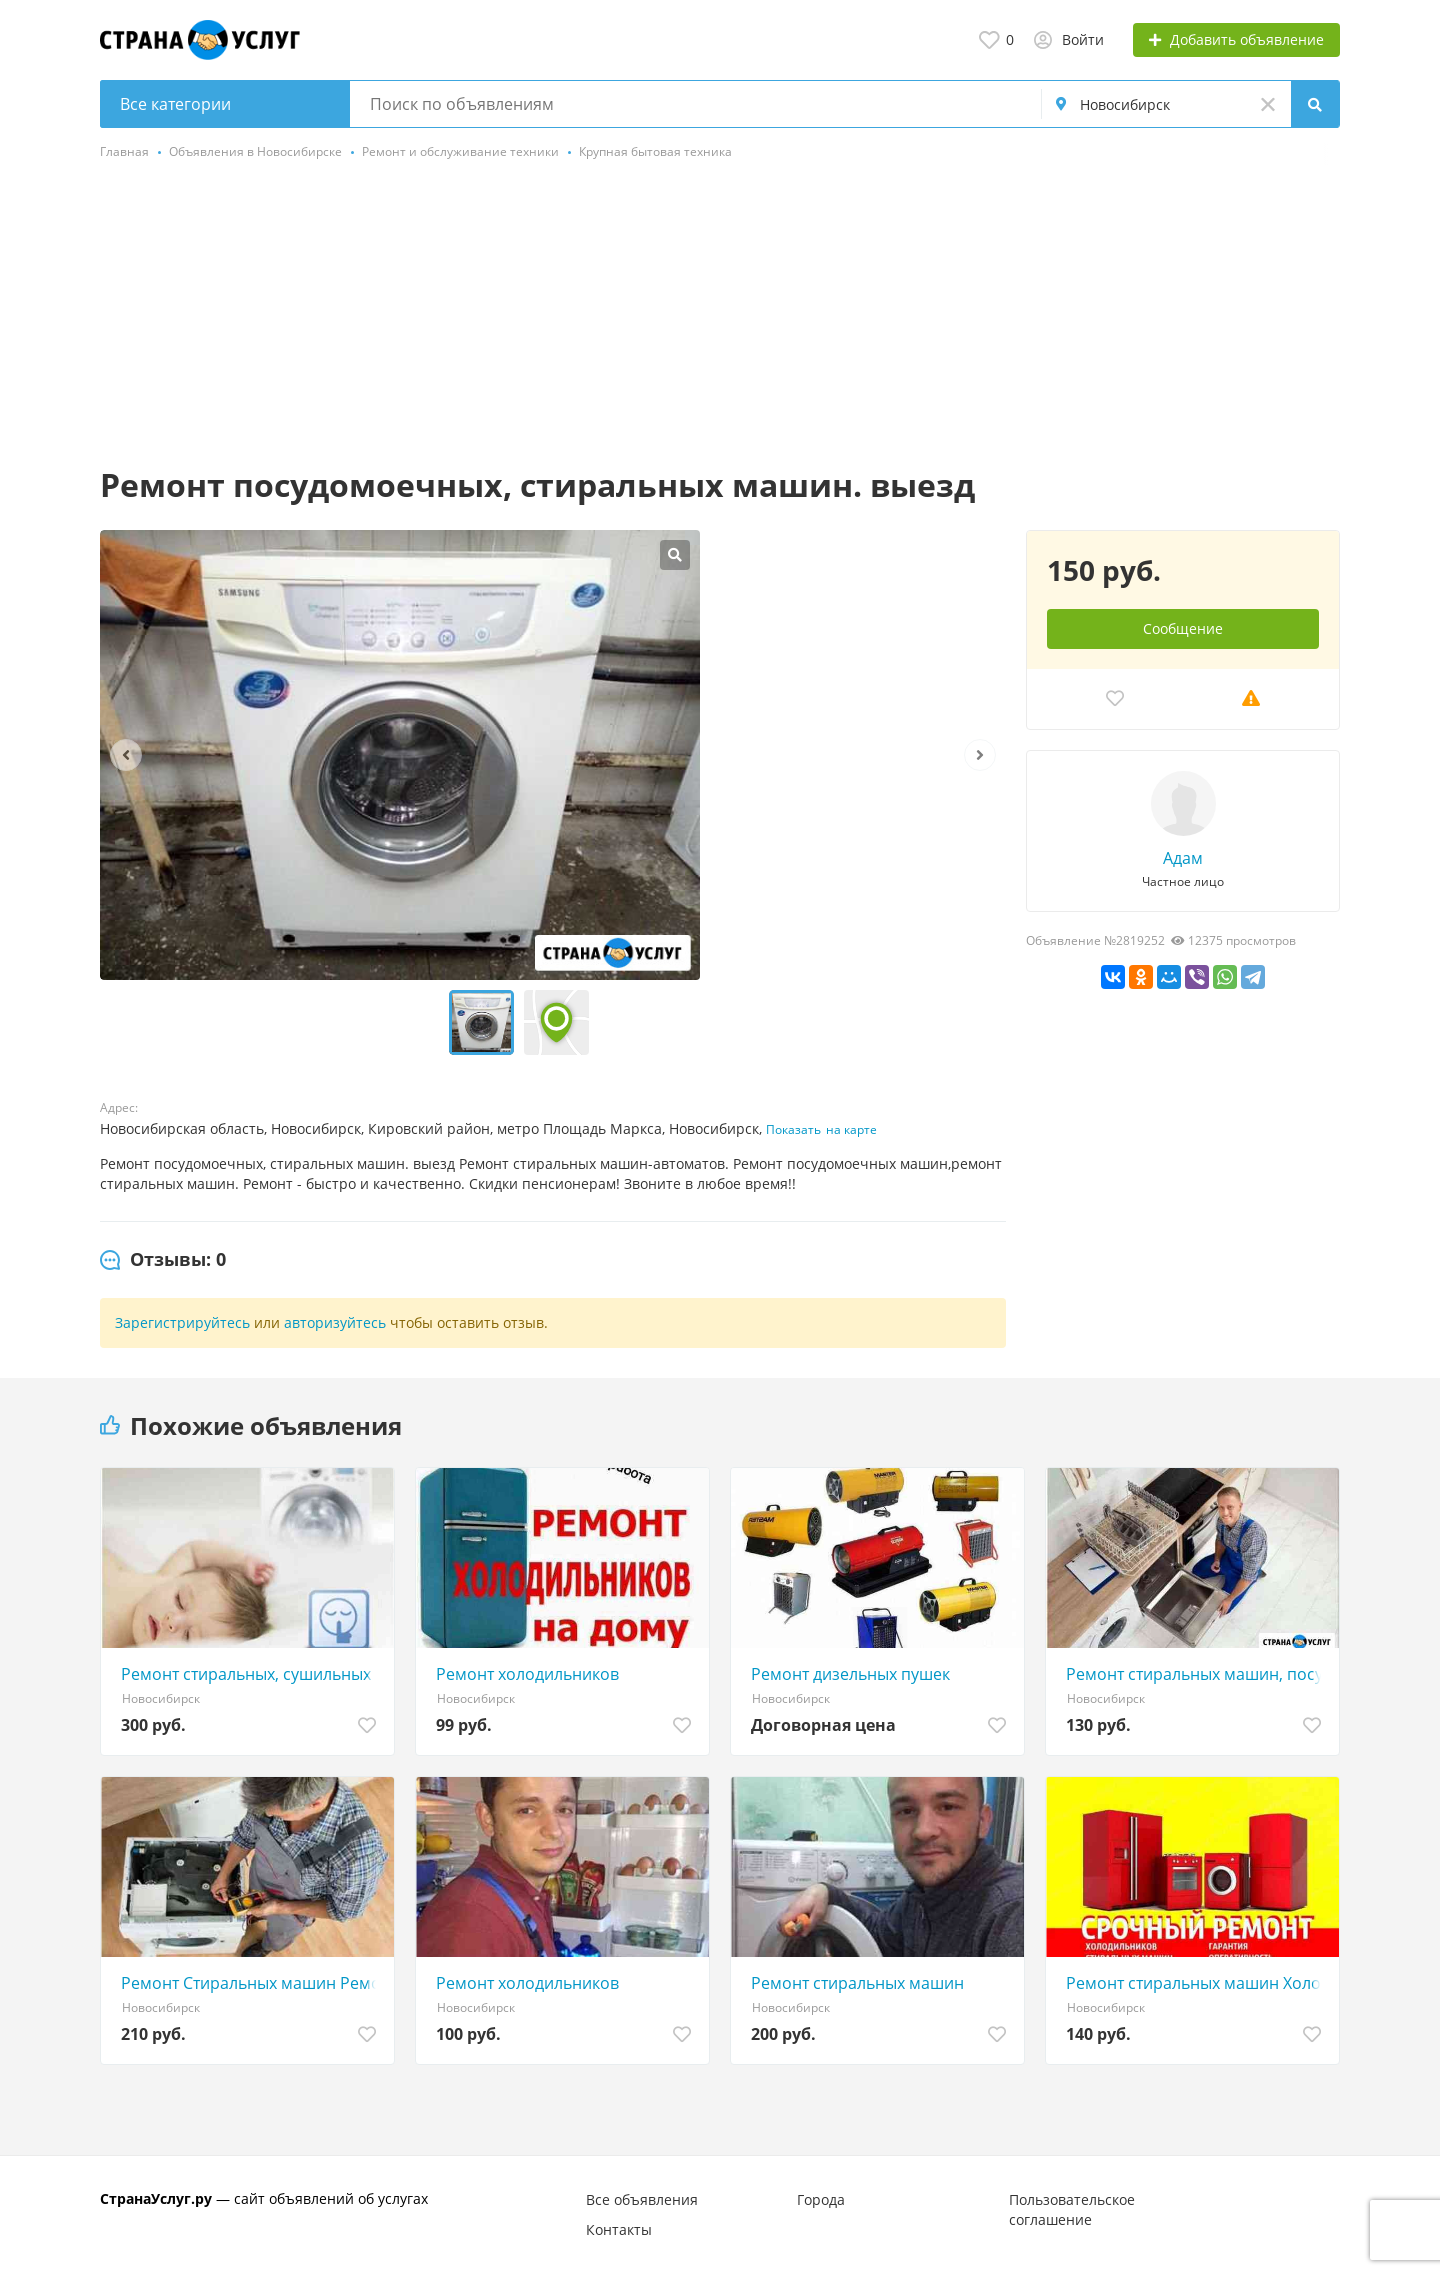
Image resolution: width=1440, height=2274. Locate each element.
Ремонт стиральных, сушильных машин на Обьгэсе (252, 1674)
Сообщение (1183, 628)
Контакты (619, 2229)
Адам (1183, 858)
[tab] (163, 1260)
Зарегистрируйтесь (182, 1322)
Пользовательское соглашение (1072, 2209)
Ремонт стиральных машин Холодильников (1197, 1983)
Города (821, 2199)
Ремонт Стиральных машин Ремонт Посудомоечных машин (252, 1983)
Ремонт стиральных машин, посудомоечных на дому (1197, 1674)
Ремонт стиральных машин (857, 1983)
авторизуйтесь (335, 1322)
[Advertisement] (720, 315)
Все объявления (642, 2199)
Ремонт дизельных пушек (850, 1674)
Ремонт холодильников (527, 1674)
